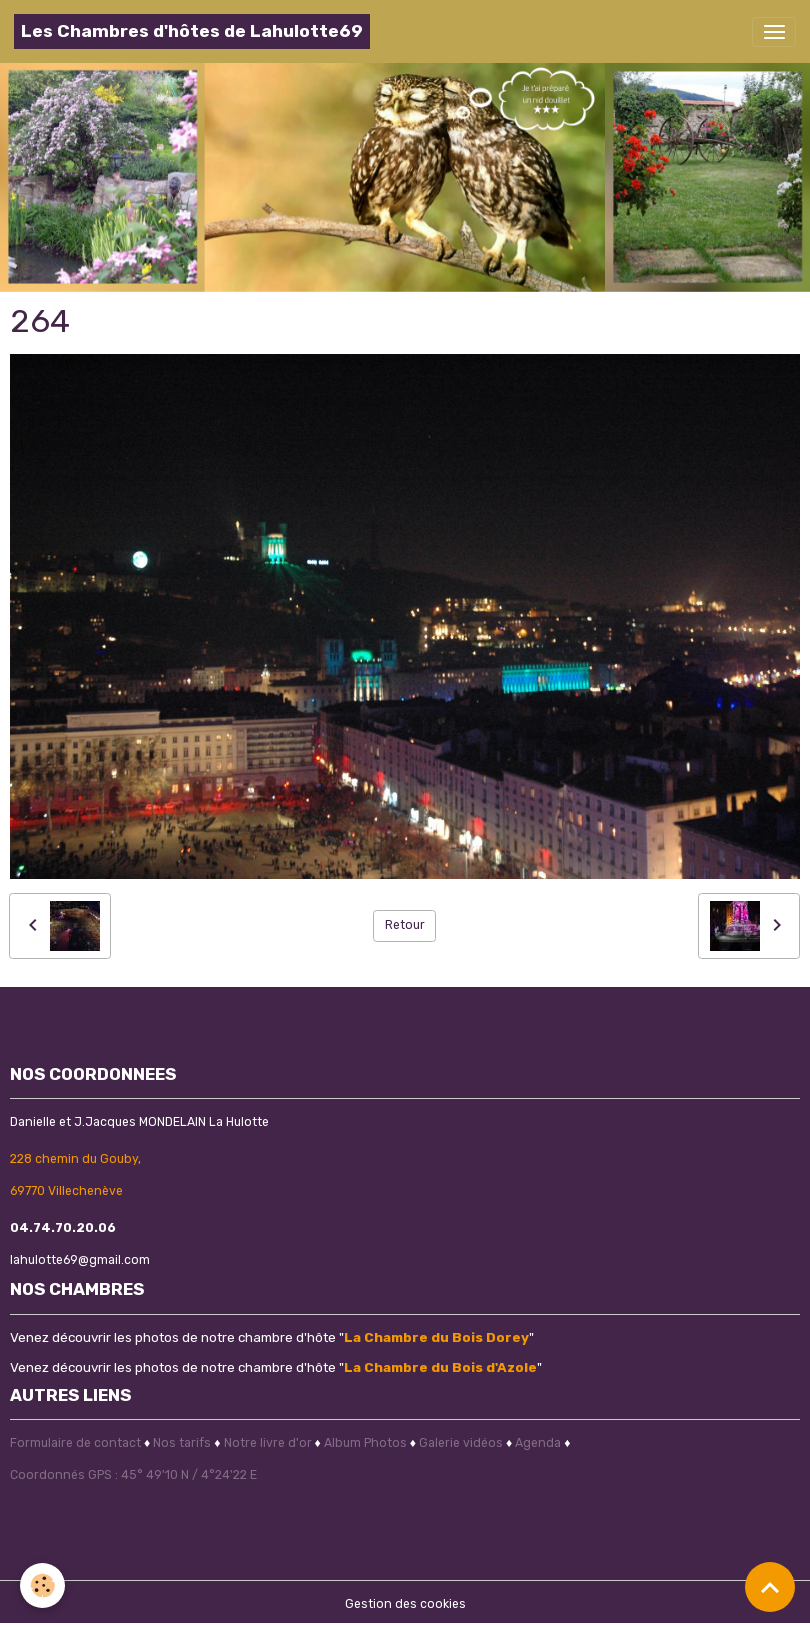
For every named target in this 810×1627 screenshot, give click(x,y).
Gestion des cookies (405, 1604)
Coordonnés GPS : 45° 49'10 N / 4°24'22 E (133, 1475)
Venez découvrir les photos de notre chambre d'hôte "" (272, 1337)
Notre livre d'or (269, 1443)
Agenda (538, 1443)
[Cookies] (42, 1585)
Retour (405, 925)
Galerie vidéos (461, 1443)
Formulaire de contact (75, 1443)
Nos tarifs (182, 1443)
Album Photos (365, 1443)
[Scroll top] (770, 1587)
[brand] (192, 31)
